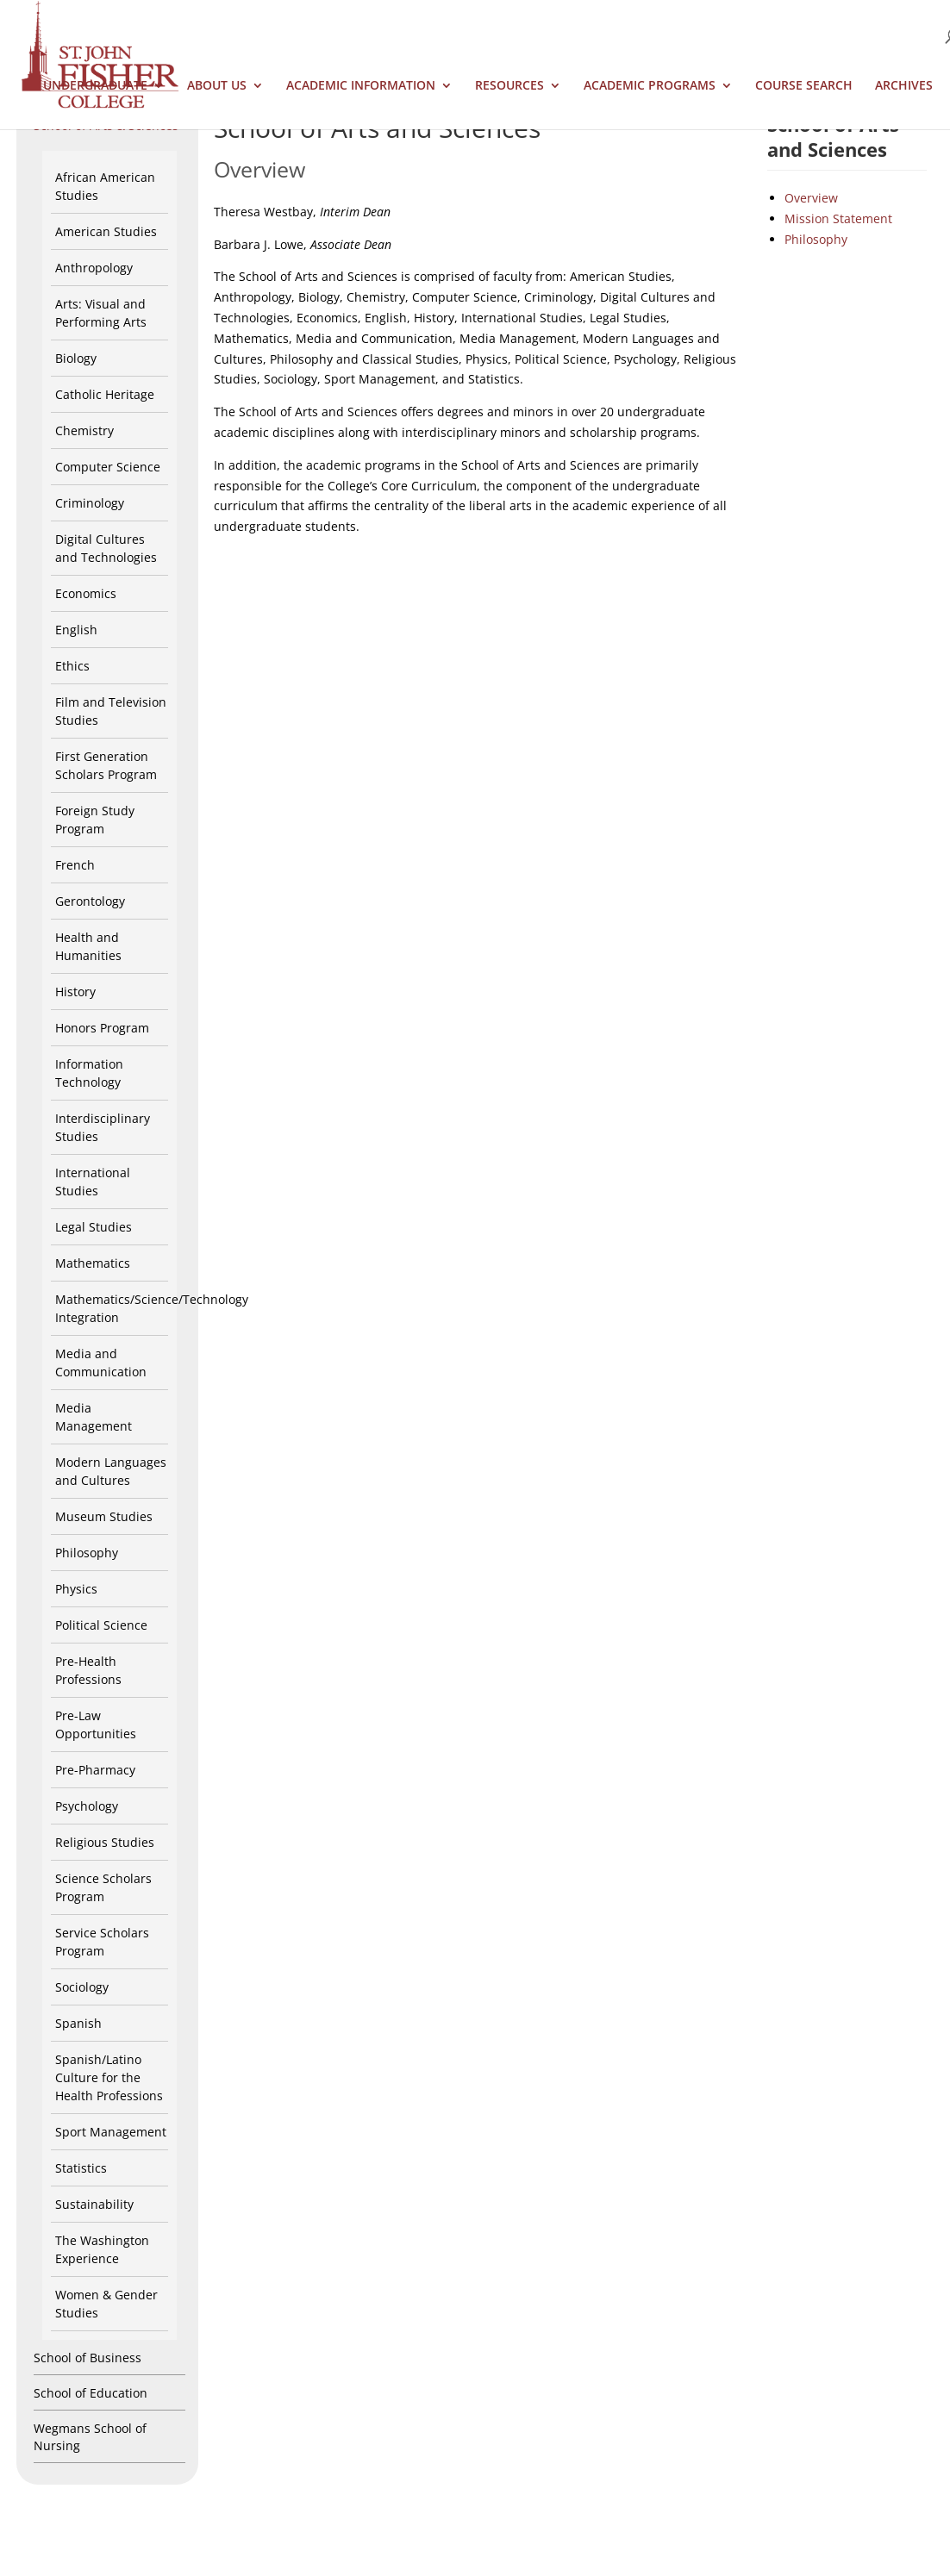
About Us (217, 86)
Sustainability (94, 2204)
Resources (509, 86)
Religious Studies (104, 1842)
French (75, 865)
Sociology (82, 1987)
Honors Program (102, 1028)
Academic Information (360, 86)
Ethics (72, 666)
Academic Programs (650, 86)
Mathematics (92, 1263)
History (75, 991)
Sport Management (110, 2132)
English (76, 629)
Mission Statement (838, 218)
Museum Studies (104, 1516)
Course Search (804, 86)
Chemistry (84, 430)
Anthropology (94, 267)
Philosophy (86, 1552)
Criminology (89, 503)
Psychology (86, 1806)
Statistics (81, 2168)
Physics (76, 1589)
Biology (76, 358)
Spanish (78, 2023)
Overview (811, 198)
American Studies (106, 231)
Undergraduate (95, 86)
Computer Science (107, 466)
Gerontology (90, 901)
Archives (904, 86)
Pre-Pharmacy (95, 1770)
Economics (85, 593)
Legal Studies (93, 1227)
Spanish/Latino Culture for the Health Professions (109, 2077)
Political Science (101, 1625)
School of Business (87, 2357)
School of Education (90, 2393)
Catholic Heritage (104, 394)
